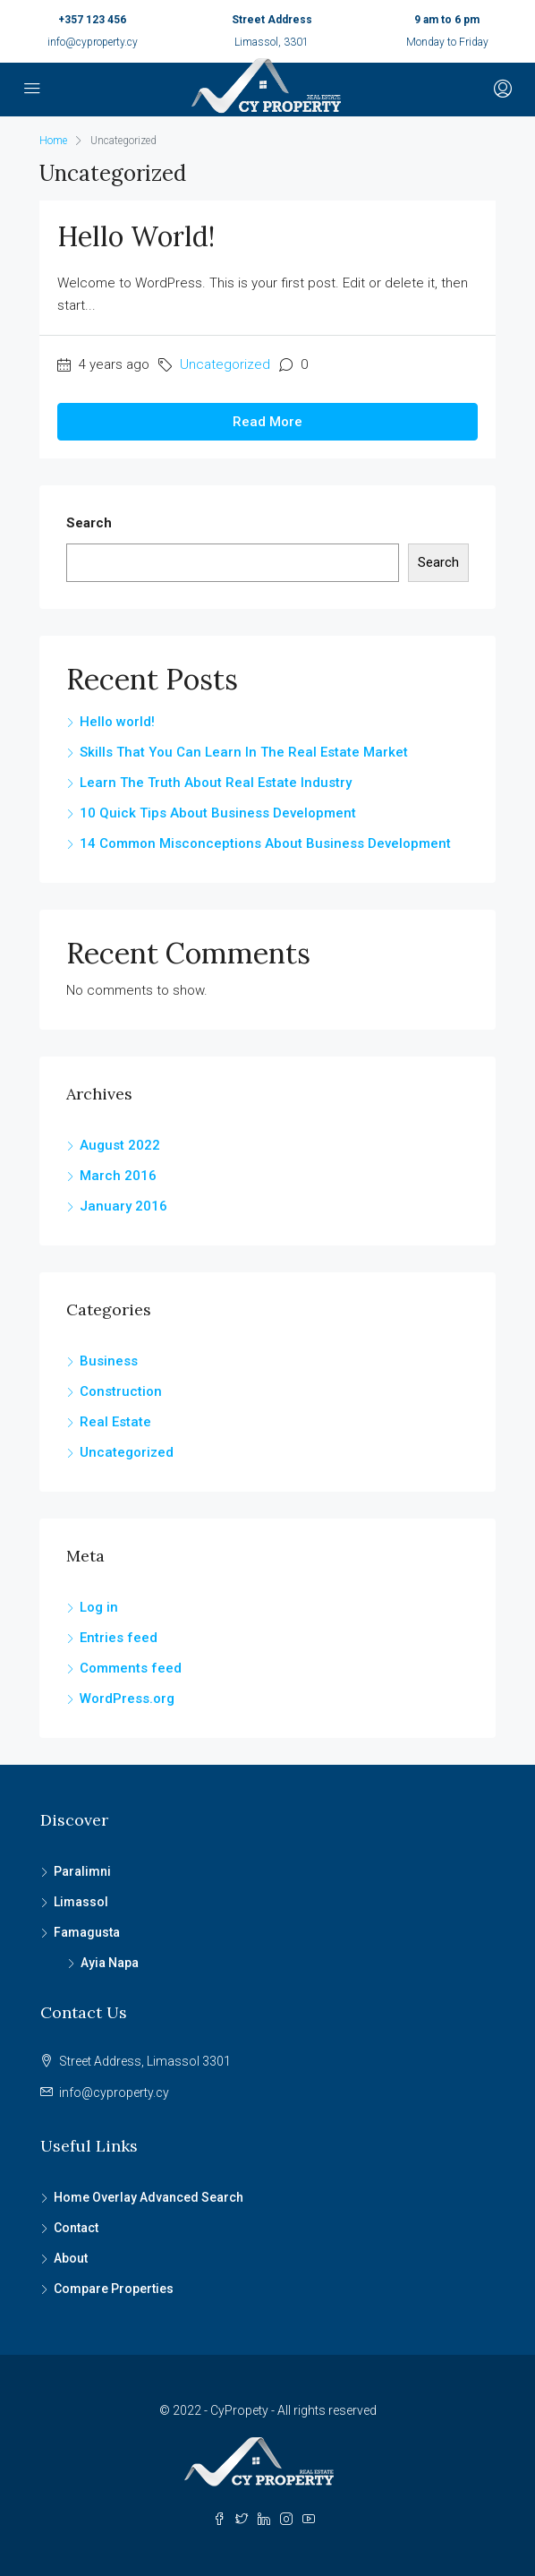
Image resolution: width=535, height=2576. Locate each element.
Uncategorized (225, 364)
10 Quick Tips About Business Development (218, 813)
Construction (121, 1391)
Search (89, 523)
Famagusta (87, 1932)
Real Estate (115, 1422)
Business (109, 1361)
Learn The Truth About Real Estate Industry (216, 783)
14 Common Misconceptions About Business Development (265, 843)
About (71, 2258)
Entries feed (118, 1638)
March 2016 (118, 1176)
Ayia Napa (110, 1963)
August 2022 (120, 1145)
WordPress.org (127, 1698)
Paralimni (82, 1871)
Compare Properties (114, 2288)
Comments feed (131, 1668)
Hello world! (136, 236)
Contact (76, 2228)
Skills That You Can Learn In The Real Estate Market (244, 752)
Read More (267, 422)
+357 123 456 (92, 19)
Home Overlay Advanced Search (148, 2197)
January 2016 (123, 1206)
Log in (99, 1607)
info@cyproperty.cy (92, 42)
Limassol (81, 1902)
